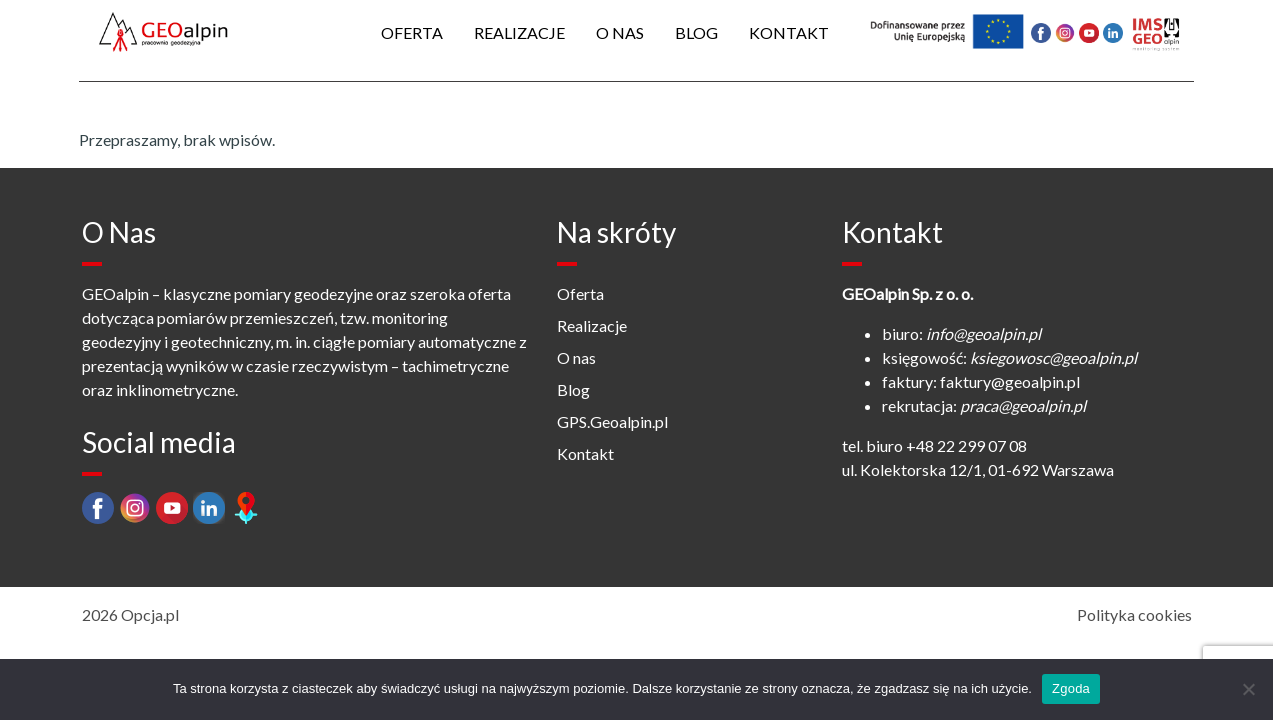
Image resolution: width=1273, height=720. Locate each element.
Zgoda (1071, 688)
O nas (620, 32)
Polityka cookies (1134, 614)
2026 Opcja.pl (130, 614)
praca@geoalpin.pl (1023, 405)
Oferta (412, 32)
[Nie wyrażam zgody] (1248, 689)
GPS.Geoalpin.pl (612, 421)
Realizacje (519, 32)
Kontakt (789, 32)
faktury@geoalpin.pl (1010, 381)
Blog (696, 32)
